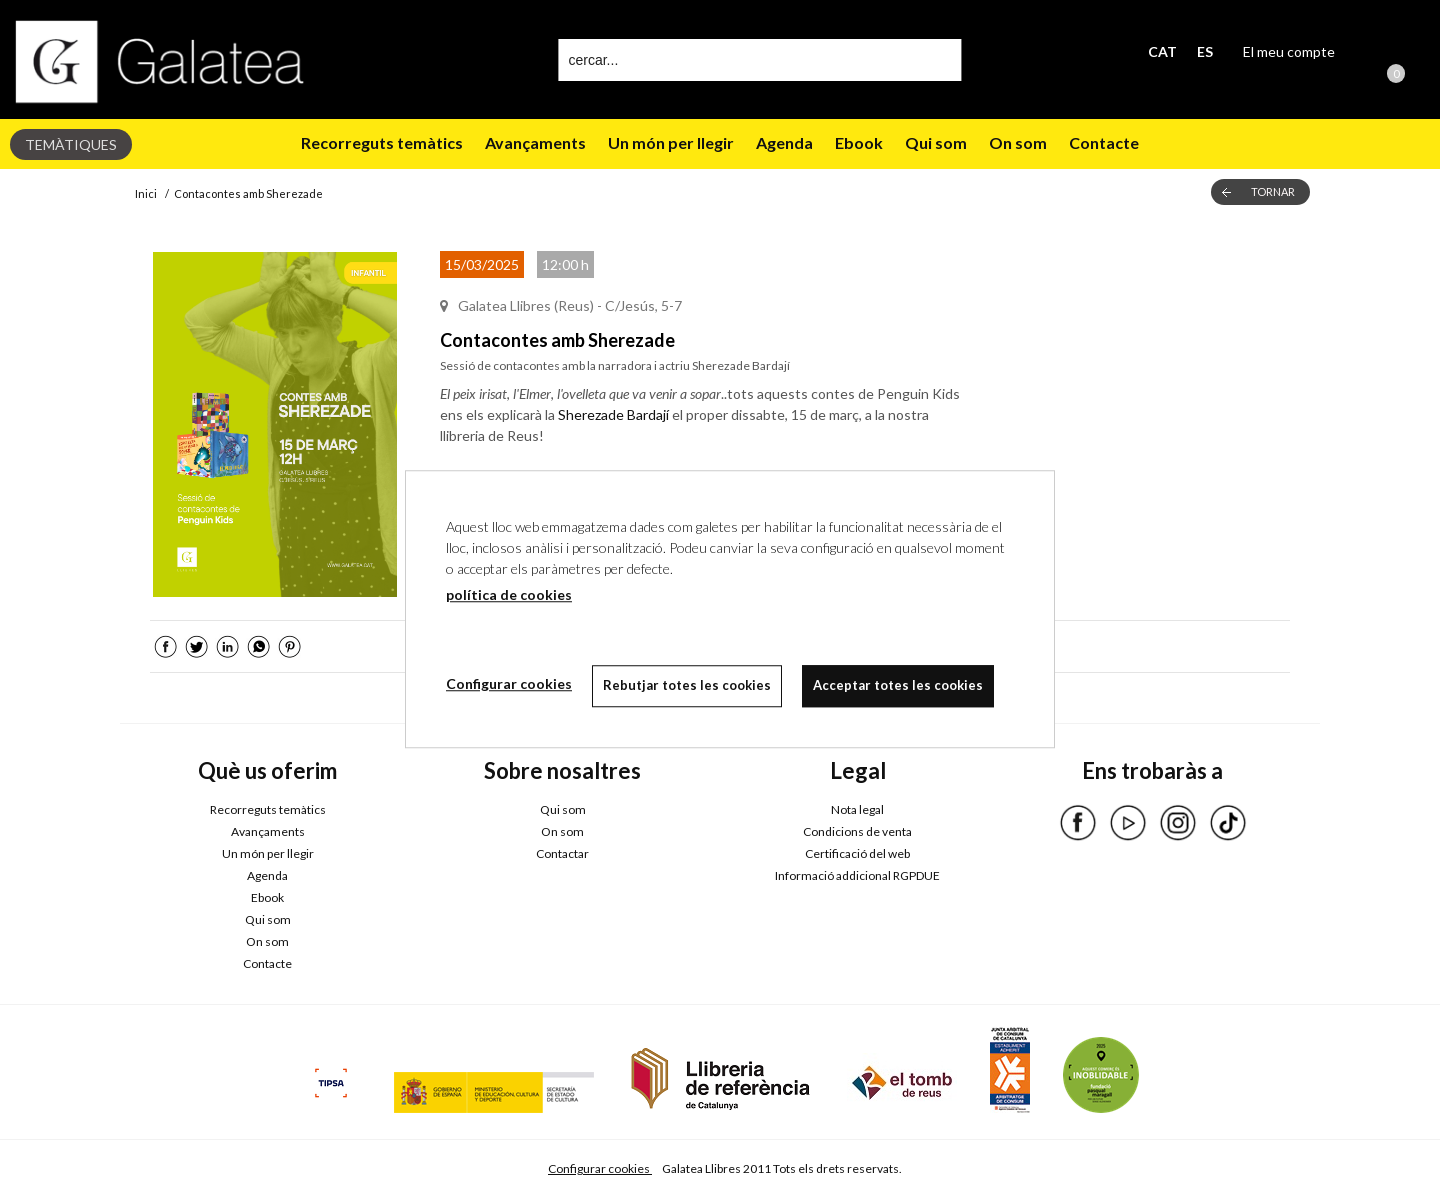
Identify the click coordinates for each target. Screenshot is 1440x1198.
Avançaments (535, 142)
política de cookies (509, 594)
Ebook (859, 142)
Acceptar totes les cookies (898, 685)
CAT (1162, 51)
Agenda (784, 142)
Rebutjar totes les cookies (687, 685)
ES (1205, 51)
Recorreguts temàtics (382, 142)
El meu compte (1289, 51)
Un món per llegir (671, 142)
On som (1018, 142)
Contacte (1104, 142)
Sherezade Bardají (613, 414)
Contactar (562, 853)
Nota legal (857, 809)
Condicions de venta (857, 831)
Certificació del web (857, 853)
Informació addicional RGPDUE (857, 875)
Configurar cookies (600, 1168)
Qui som (936, 142)
